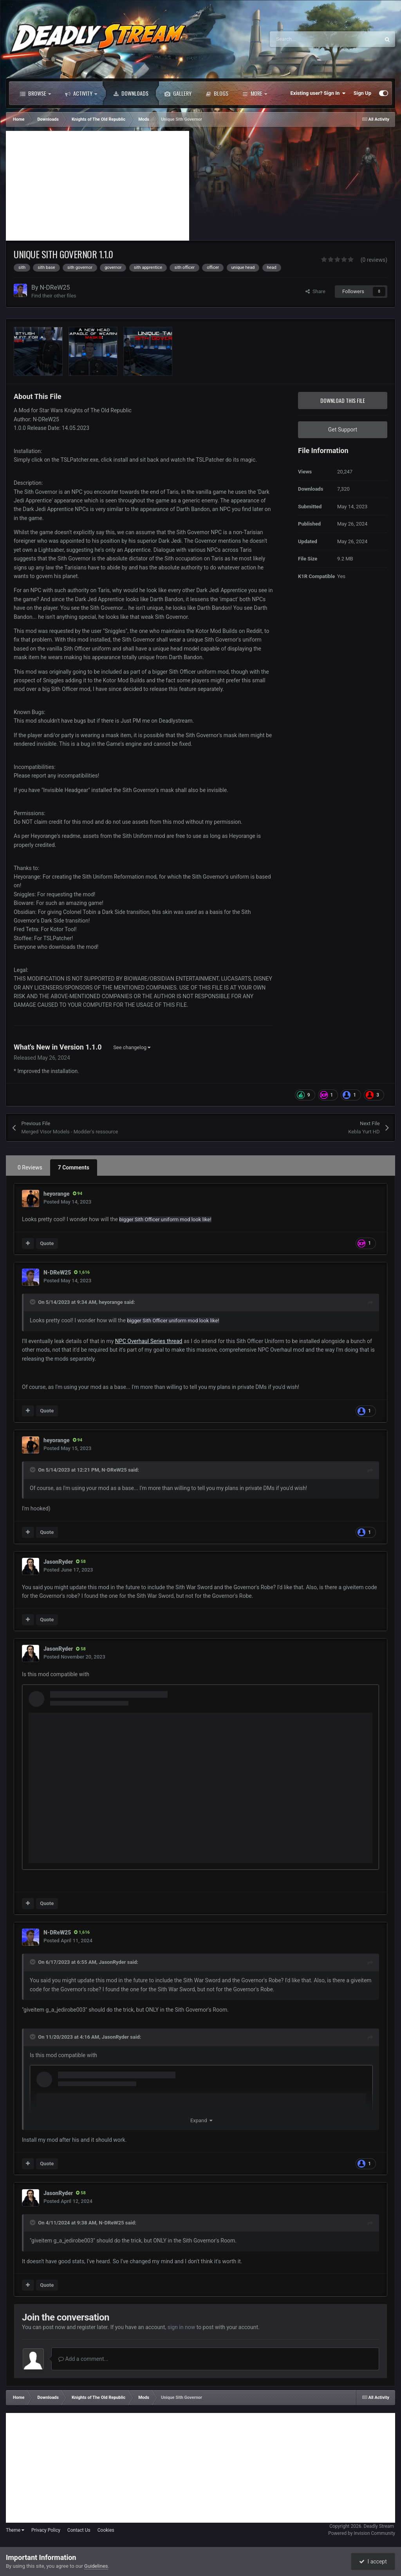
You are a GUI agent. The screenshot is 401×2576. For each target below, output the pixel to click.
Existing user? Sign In (318, 93)
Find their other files (53, 296)
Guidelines (96, 2566)
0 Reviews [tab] (30, 1167)
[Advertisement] (97, 186)
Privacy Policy (45, 2530)
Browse (35, 93)
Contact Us (78, 2530)
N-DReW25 (55, 287)
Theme (15, 2530)
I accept (373, 2561)
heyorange (56, 1194)
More (254, 93)
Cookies (106, 2530)
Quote (47, 1243)
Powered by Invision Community (361, 2533)
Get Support (342, 429)
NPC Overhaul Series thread (148, 1341)
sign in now (181, 2327)
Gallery (178, 93)
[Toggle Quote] (33, 1302)
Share (315, 291)
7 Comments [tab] (73, 1167)
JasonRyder (58, 1562)
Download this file (342, 400)
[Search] (308, 39)
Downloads (130, 93)
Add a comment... (83, 2359)
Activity (81, 93)
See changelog (131, 1047)
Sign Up (362, 93)
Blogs (217, 93)
